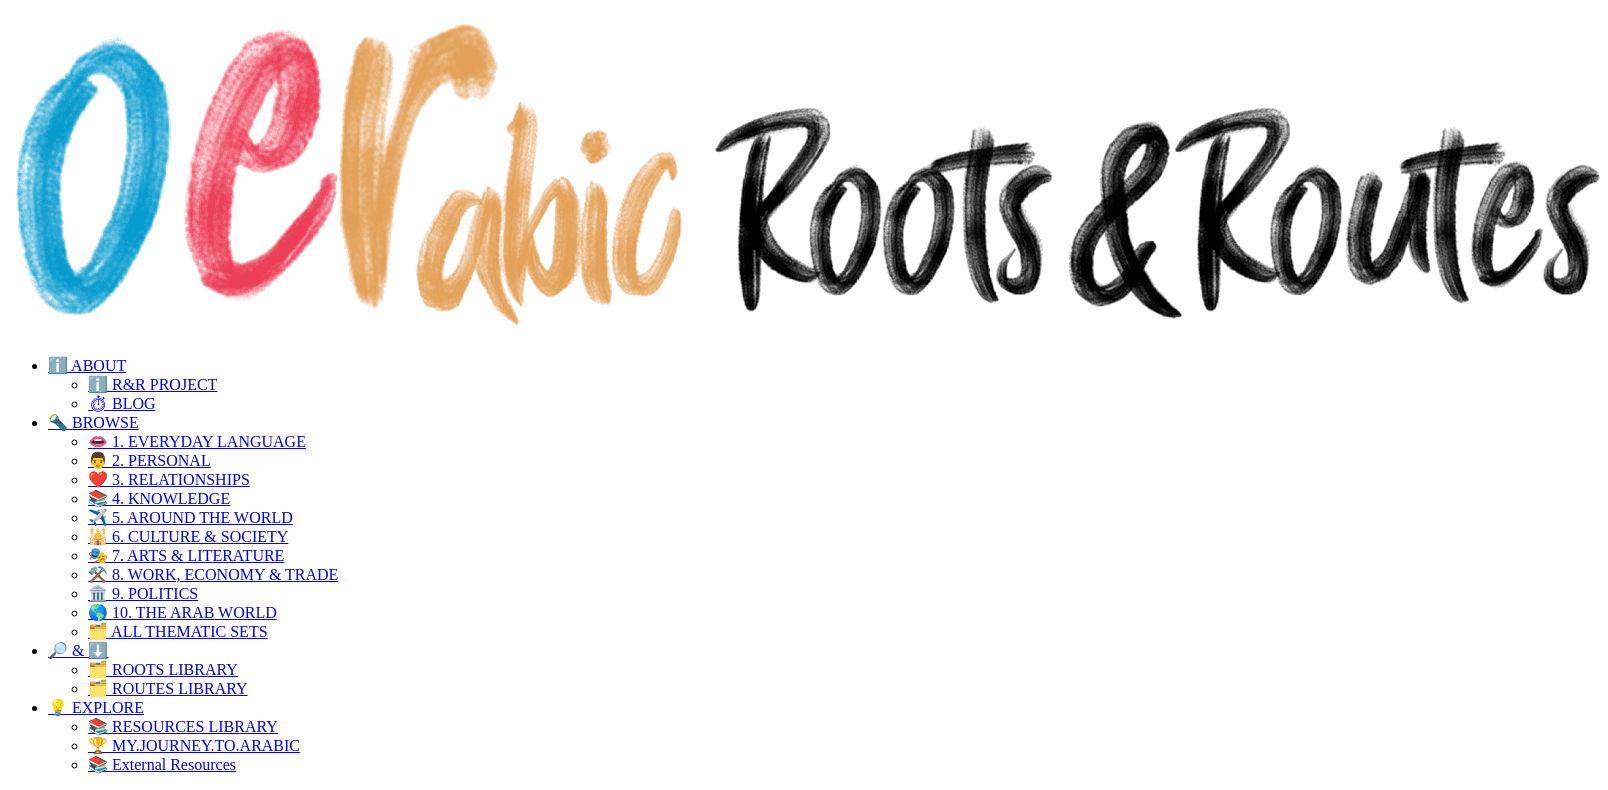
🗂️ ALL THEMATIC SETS (178, 631)
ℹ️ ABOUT (87, 365)
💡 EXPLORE (96, 707)
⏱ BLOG (122, 403)
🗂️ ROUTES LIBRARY (168, 688)
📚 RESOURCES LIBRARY (183, 726)
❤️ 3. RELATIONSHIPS (169, 479)
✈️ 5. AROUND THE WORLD (190, 517)
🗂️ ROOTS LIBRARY (163, 669)
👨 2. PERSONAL (149, 460)
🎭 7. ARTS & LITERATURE (186, 555)
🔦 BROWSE (93, 422)
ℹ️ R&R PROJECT (152, 384)
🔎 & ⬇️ (78, 650)
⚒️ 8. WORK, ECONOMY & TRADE (213, 574)
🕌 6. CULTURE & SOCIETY (188, 536)
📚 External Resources (162, 764)
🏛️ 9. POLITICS (143, 593)
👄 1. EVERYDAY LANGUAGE (197, 441)
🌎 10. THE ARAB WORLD (182, 612)
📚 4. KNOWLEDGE (159, 498)
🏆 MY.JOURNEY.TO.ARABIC (194, 745)
